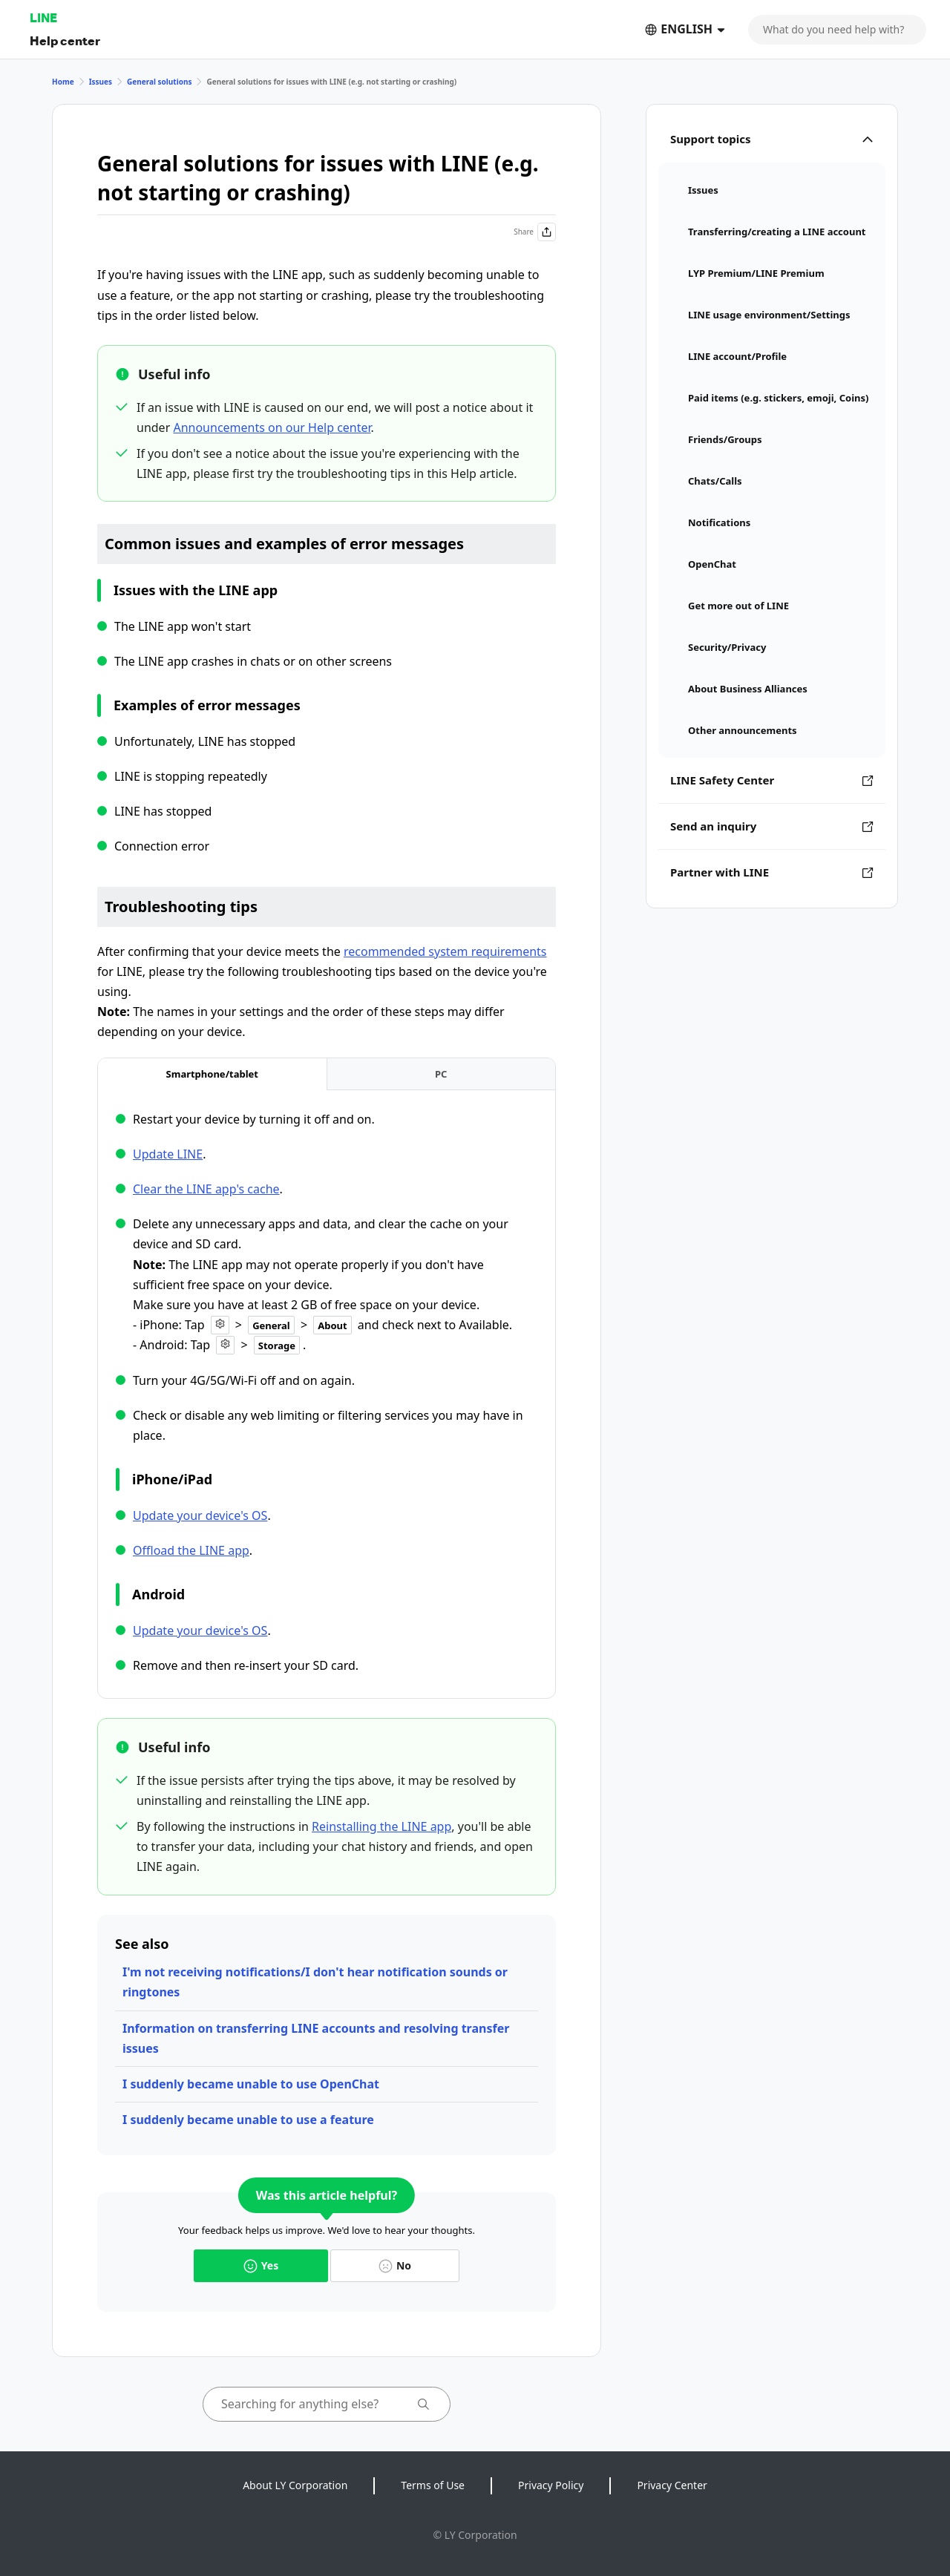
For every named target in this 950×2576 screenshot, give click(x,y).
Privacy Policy (550, 2485)
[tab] (212, 1074)
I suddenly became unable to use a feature (248, 2119)
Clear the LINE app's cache (206, 1189)
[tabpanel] (326, 1392)
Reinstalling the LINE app (381, 1826)
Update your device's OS (200, 1515)
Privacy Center (672, 2485)
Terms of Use (433, 2485)
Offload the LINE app (191, 1550)
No (395, 2265)
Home (63, 81)
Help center (65, 40)
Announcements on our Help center (271, 427)
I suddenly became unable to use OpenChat (250, 2084)
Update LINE (168, 1154)
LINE (43, 17)
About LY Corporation (295, 2485)
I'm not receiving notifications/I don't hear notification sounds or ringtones (315, 1982)
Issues (100, 81)
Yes (260, 2265)
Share (535, 232)
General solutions (159, 81)
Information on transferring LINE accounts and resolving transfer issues (315, 2038)
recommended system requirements (445, 951)
